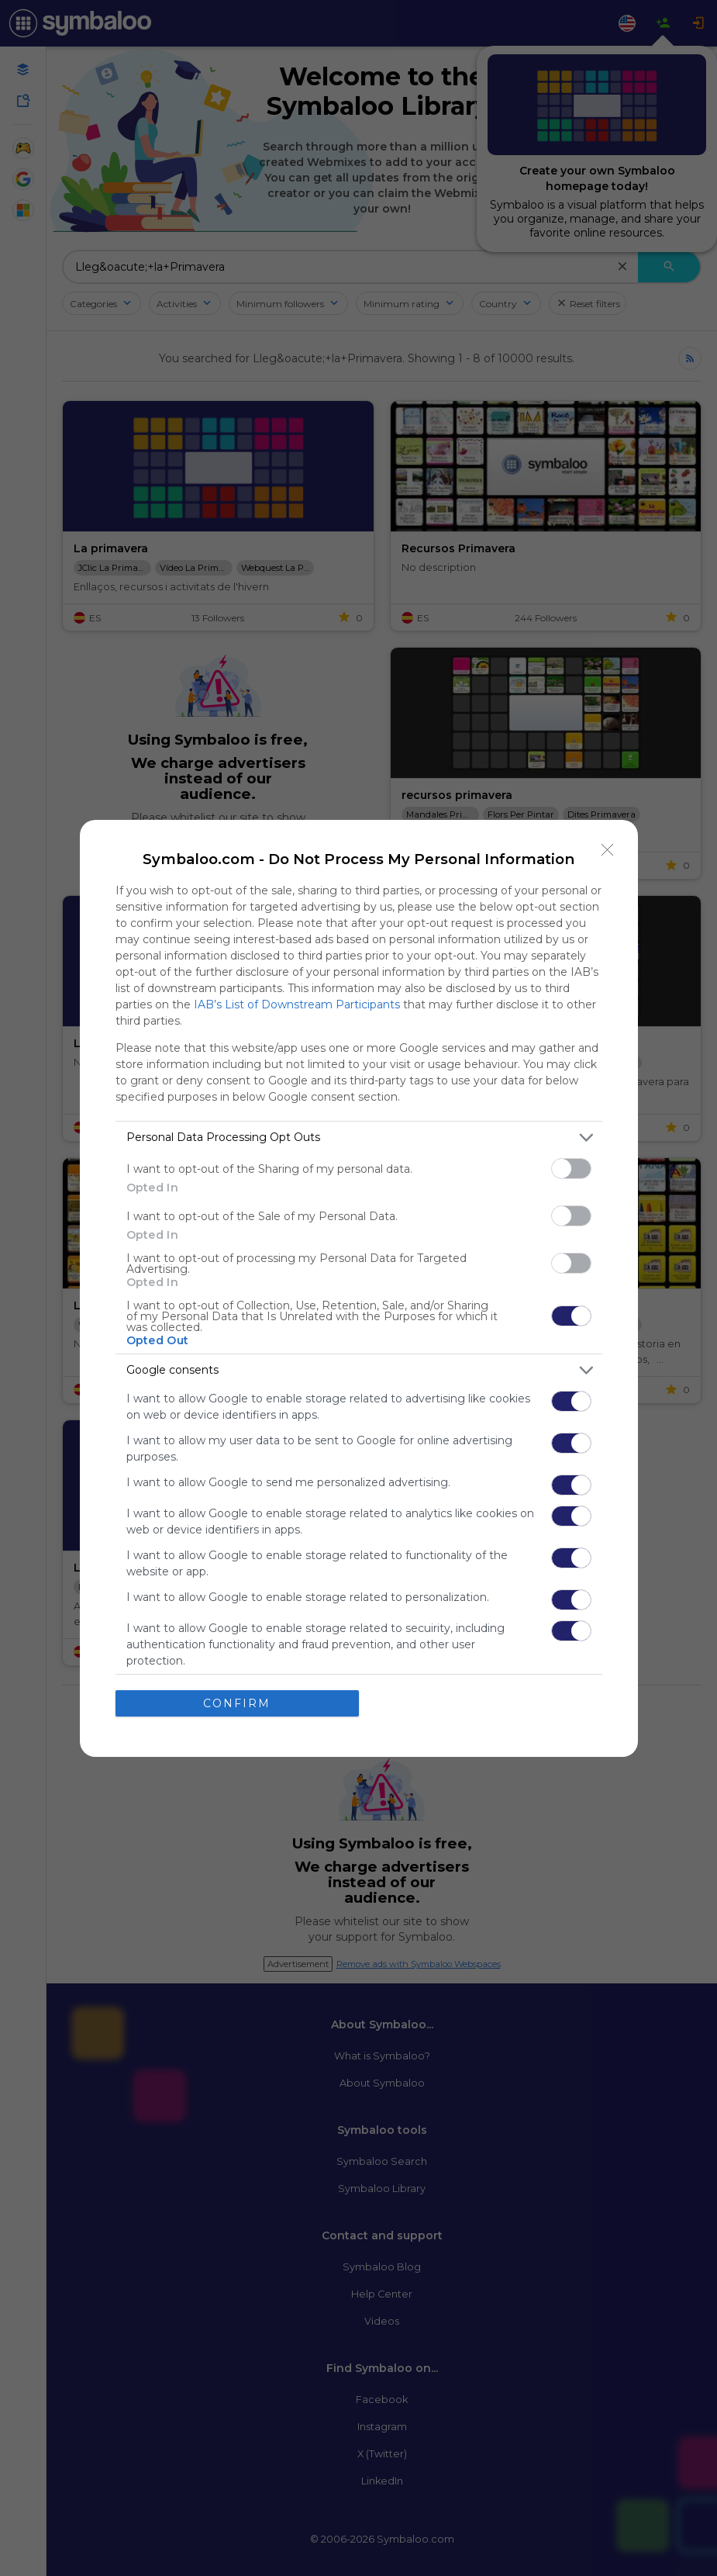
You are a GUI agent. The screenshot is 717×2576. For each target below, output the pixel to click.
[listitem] (358, 1137)
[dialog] (359, 1288)
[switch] (571, 1168)
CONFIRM (237, 1703)
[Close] (607, 850)
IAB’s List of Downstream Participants (297, 1004)
